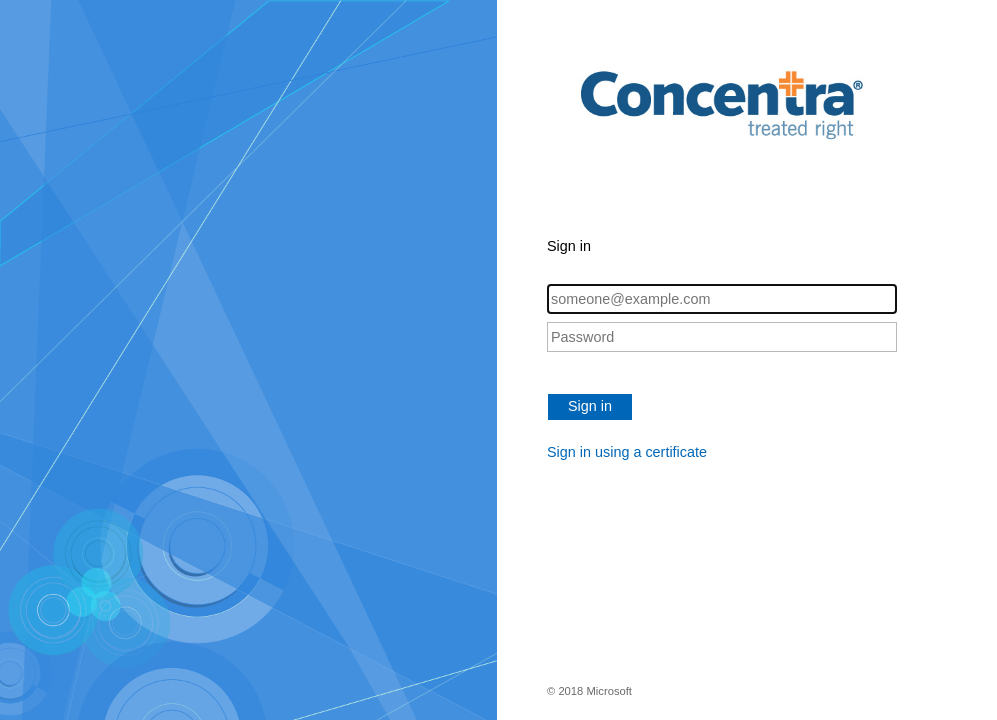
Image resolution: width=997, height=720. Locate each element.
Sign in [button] (590, 406)
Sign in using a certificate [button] (627, 452)
